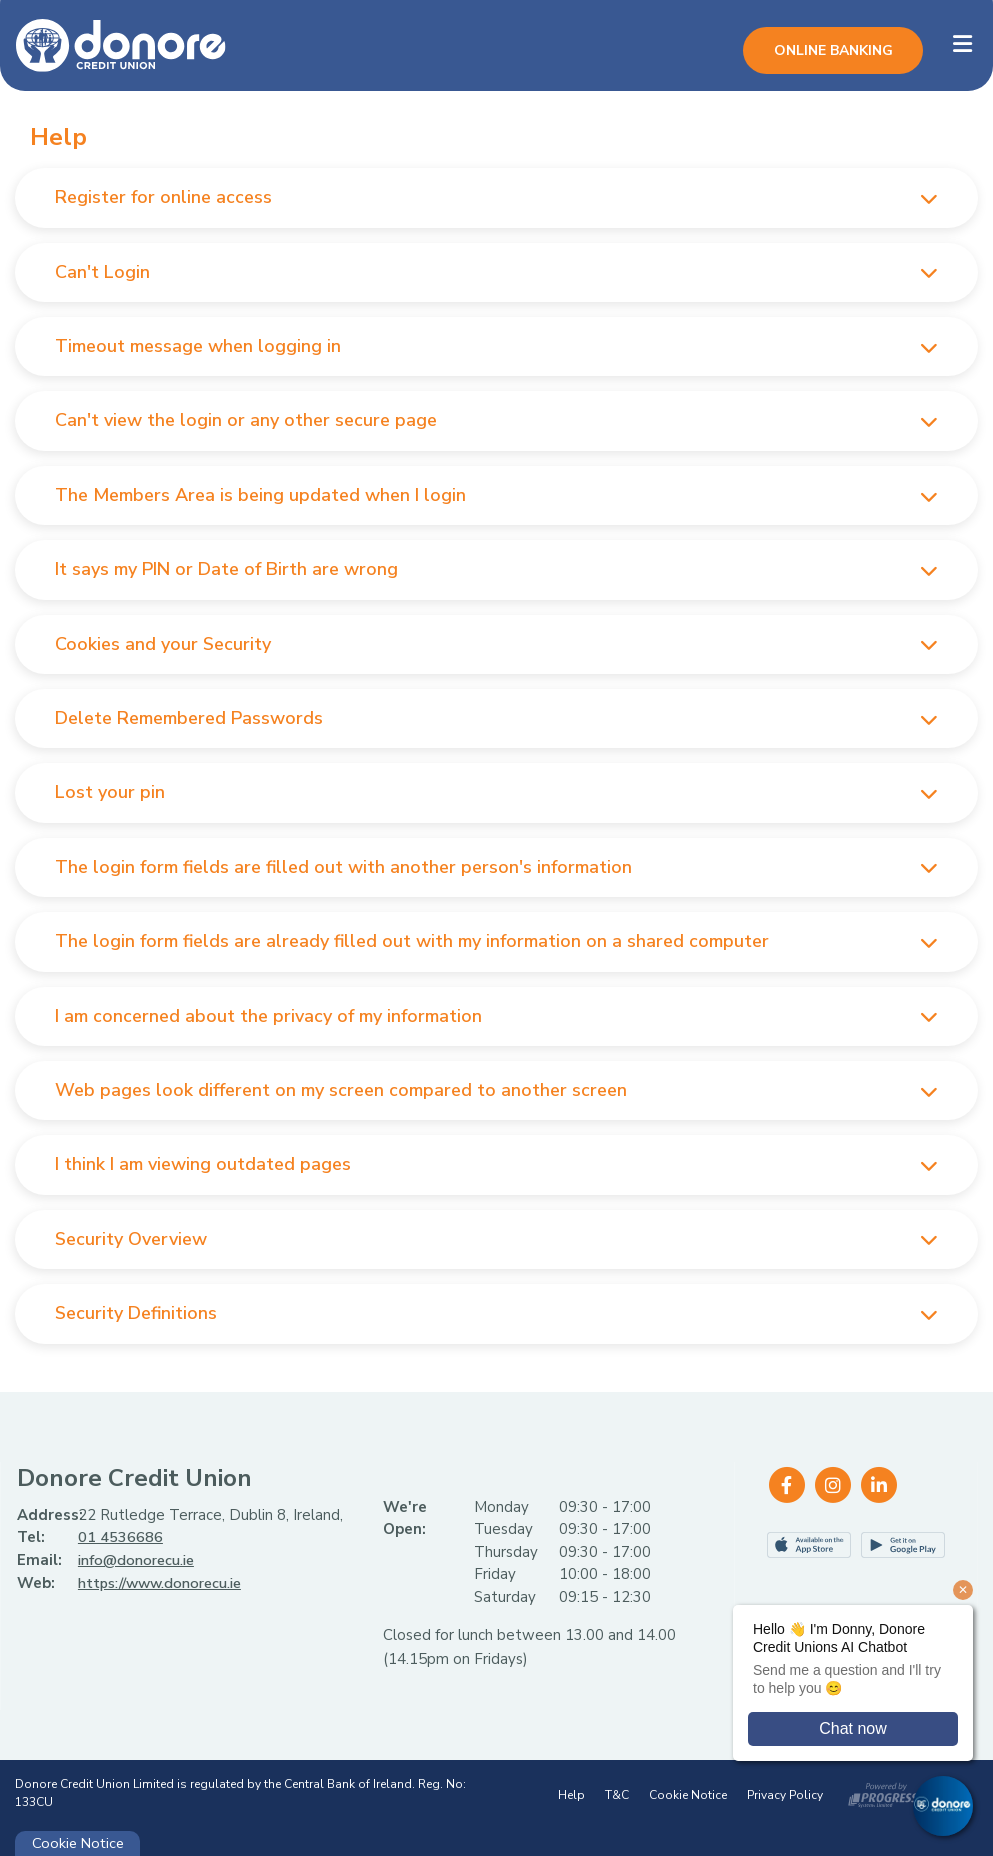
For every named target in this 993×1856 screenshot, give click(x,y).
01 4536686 (120, 1537)
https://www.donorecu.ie (165, 1582)
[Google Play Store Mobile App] (903, 1545)
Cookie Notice (688, 1795)
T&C (617, 1795)
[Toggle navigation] (962, 44)
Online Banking (833, 50)
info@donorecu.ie (139, 1560)
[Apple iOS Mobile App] (809, 1545)
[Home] (105, 44)
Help (571, 1795)
